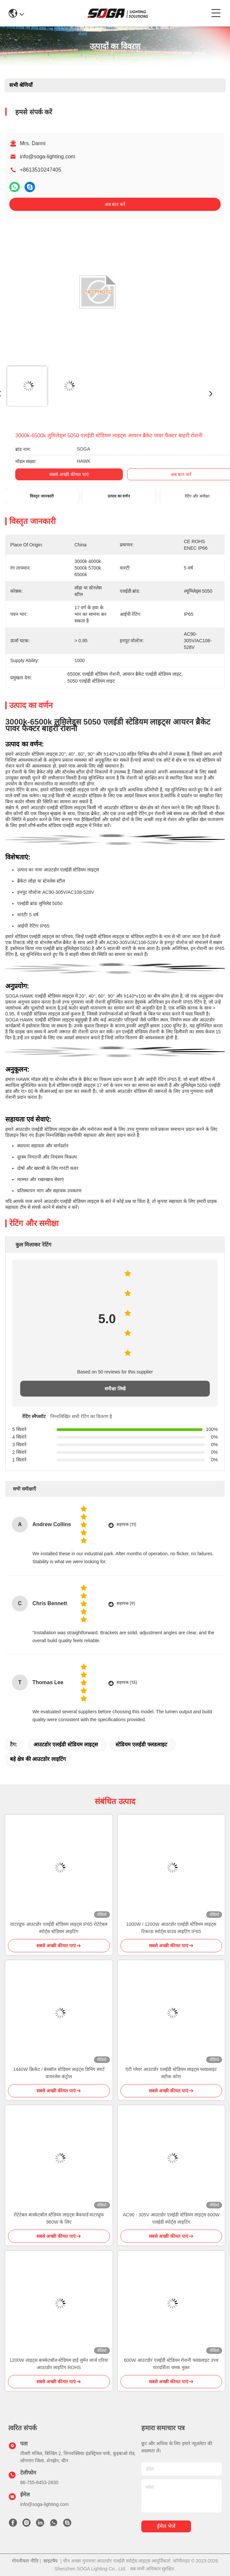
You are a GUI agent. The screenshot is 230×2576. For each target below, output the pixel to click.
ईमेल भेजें (166, 2526)
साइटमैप (50, 2560)
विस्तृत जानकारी (41, 496)
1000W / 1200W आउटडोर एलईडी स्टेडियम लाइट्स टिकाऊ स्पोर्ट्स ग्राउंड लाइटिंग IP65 (171, 1928)
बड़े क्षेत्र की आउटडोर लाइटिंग (38, 1759)
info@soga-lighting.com (47, 156)
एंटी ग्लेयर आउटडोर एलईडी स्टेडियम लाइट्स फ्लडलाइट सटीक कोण (171, 2073)
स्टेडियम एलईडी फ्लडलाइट (141, 1744)
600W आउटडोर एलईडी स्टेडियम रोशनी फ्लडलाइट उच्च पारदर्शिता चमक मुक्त (171, 2364)
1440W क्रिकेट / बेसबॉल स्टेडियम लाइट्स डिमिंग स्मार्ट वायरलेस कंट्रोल (59, 2073)
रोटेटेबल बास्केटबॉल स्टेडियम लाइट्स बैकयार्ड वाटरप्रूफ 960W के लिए (59, 2218)
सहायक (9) (125, 1603)
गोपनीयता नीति (25, 2560)
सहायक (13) (126, 1682)
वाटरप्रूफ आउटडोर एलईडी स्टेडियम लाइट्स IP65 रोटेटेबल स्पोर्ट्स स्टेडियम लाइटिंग (58, 1928)
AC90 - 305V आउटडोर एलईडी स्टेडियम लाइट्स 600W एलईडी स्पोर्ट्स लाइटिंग (171, 2218)
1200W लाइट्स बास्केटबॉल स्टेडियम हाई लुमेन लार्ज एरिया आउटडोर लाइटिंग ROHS (58, 2364)
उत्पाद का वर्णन (119, 496)
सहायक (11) (126, 1524)
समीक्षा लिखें (115, 1388)
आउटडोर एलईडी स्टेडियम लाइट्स (65, 1744)
